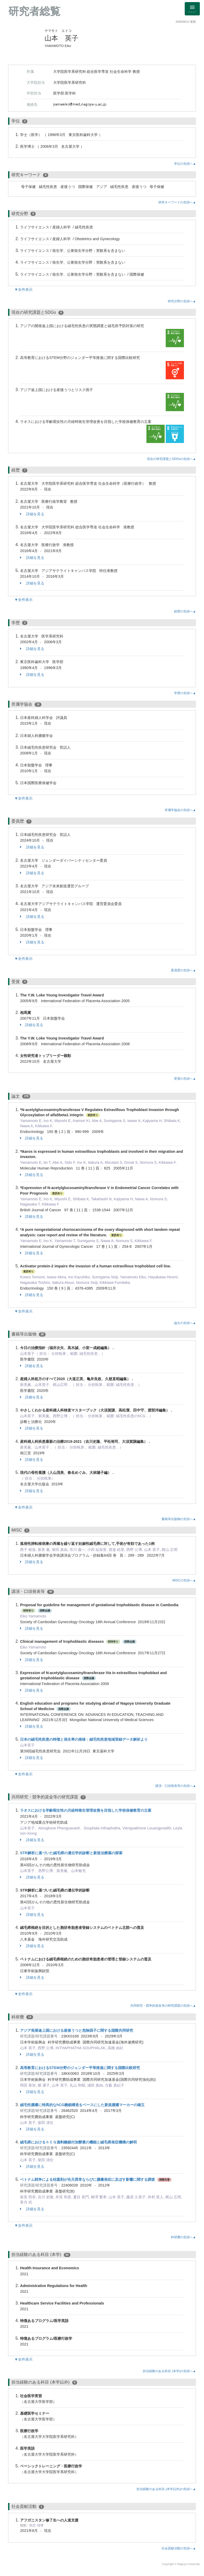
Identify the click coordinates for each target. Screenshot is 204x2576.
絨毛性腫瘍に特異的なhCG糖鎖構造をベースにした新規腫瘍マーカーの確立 (82, 2105)
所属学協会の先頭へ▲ (180, 810)
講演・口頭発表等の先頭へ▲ (175, 1786)
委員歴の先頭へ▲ (183, 970)
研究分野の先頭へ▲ (182, 301)
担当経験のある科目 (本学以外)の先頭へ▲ (166, 2489)
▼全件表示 (23, 289)
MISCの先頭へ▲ (184, 1580)
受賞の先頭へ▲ (185, 1078)
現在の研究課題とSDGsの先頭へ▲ (171, 459)
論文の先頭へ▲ (185, 1323)
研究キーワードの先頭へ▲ (177, 202)
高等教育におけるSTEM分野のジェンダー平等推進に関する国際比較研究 (80, 2068)
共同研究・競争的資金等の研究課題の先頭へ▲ (163, 2005)
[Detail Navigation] (192, 8)
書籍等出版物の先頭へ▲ (179, 1519)
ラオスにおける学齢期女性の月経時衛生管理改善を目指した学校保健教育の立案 (85, 1810)
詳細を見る (32, 514)
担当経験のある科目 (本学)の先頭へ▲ (169, 2371)
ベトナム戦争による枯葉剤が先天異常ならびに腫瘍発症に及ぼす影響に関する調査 (87, 2179)
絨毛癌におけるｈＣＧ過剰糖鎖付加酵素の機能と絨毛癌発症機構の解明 (78, 2142)
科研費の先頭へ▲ (183, 2237)
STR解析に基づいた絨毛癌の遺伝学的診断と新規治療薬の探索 (71, 1853)
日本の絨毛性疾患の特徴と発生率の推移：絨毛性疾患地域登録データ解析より (84, 1739)
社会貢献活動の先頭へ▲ (179, 2548)
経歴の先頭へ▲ (185, 611)
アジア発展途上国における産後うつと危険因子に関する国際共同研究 (76, 2030)
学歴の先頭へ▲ (185, 693)
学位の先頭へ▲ (185, 164)
